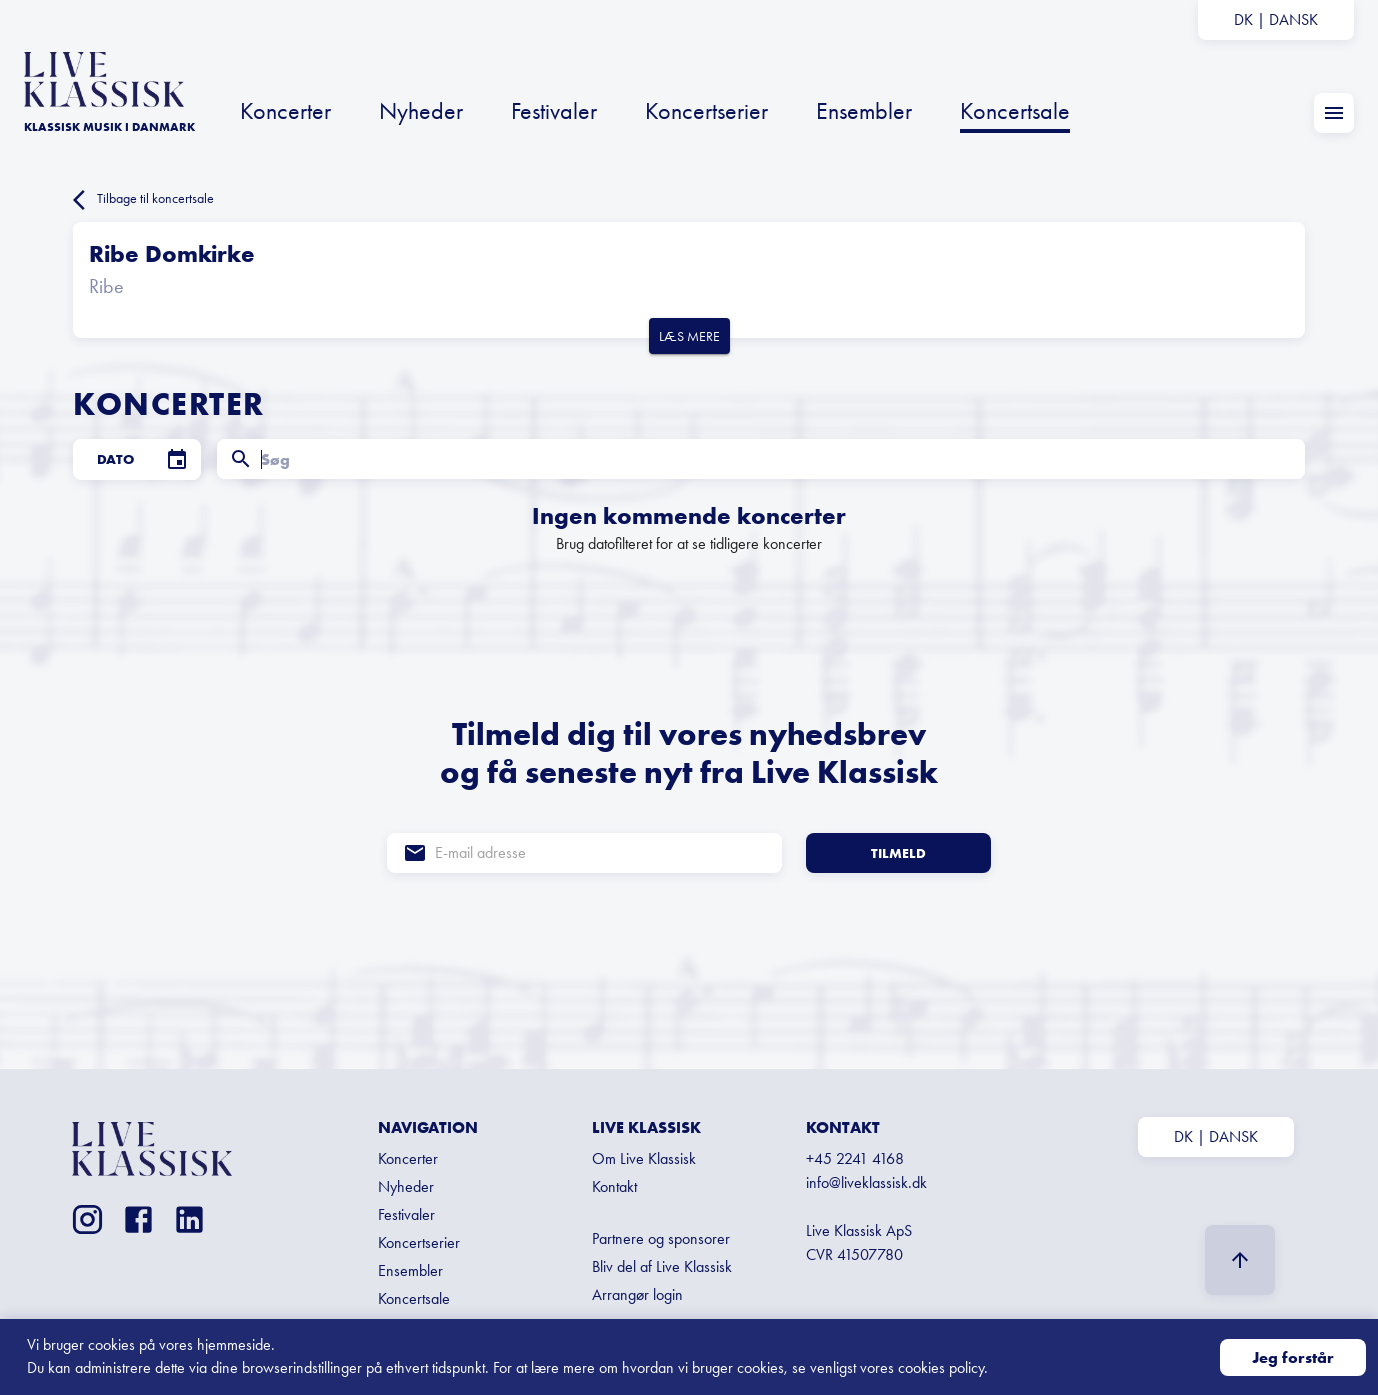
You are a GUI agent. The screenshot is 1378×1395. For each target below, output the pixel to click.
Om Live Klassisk (644, 1158)
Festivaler (554, 110)
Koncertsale (1015, 110)
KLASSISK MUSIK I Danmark (109, 127)
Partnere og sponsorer (661, 1238)
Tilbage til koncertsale (143, 200)
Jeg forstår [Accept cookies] (1293, 1357)
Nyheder (421, 110)
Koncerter (285, 110)
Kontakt (614, 1186)
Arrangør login (637, 1294)
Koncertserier (706, 110)
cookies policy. (943, 1367)
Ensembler (864, 110)
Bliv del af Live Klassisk (662, 1266)
